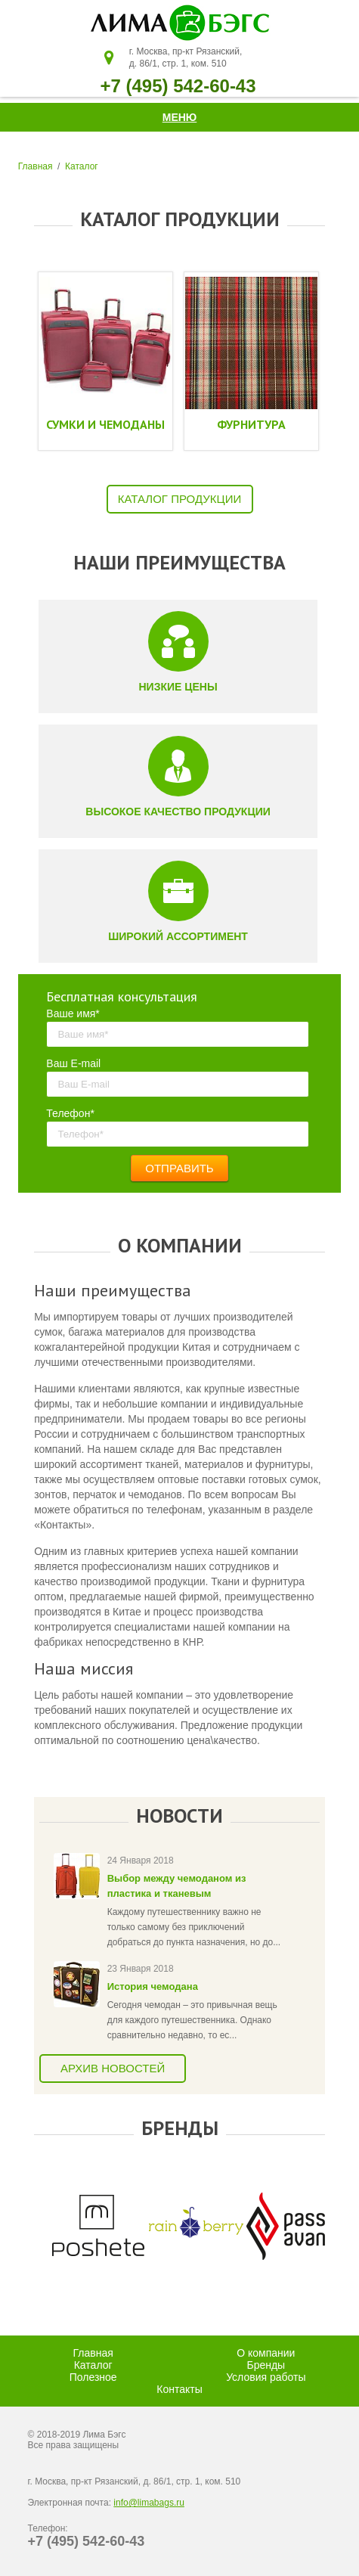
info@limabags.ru (148, 2502)
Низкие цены (177, 687)
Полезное (93, 2377)
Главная (35, 166)
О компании (266, 2353)
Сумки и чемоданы (105, 424)
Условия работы (265, 2377)
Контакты (179, 2389)
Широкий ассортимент (178, 936)
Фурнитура (251, 424)
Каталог (81, 166)
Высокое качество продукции (177, 811)
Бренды (265, 2365)
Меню (179, 117)
